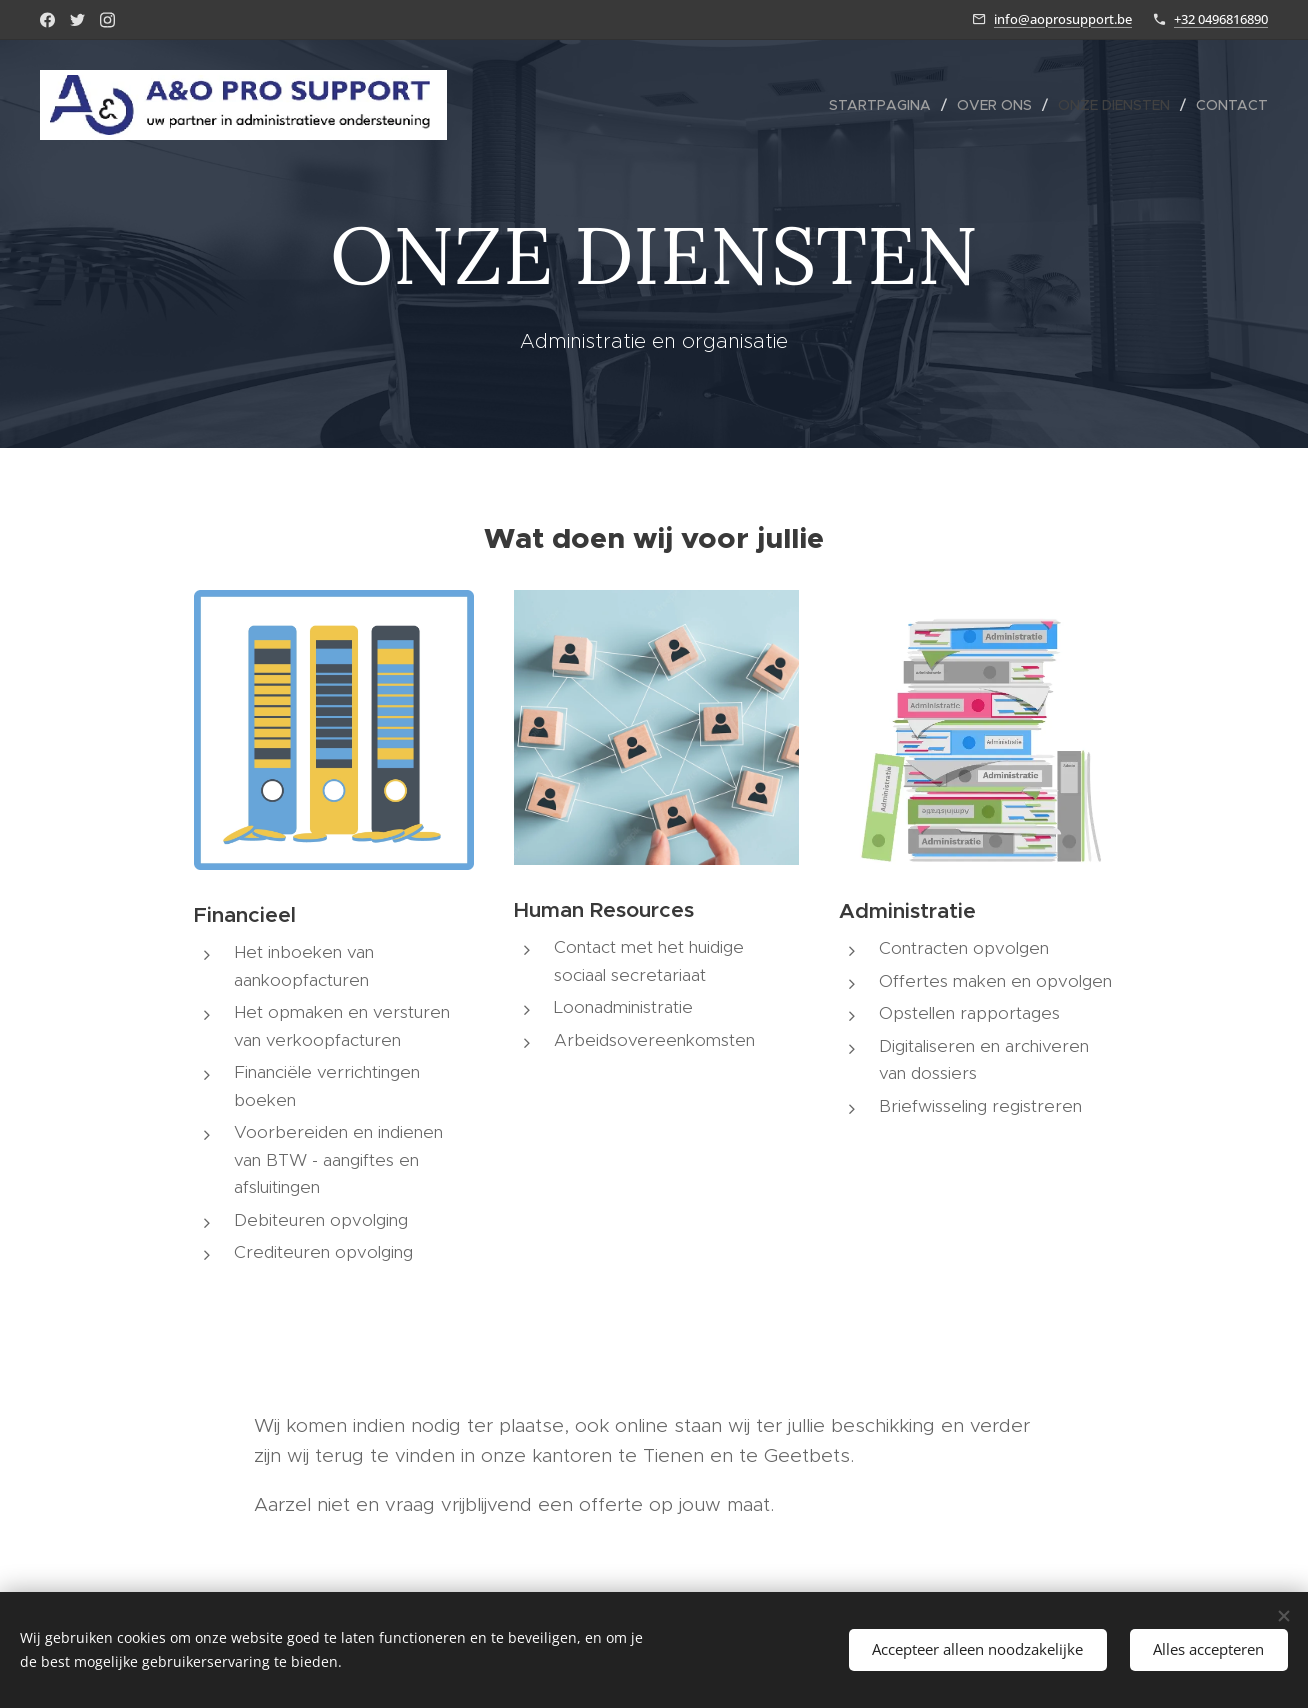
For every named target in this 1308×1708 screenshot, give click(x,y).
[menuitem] (885, 105)
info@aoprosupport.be (1063, 19)
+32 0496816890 (1221, 19)
